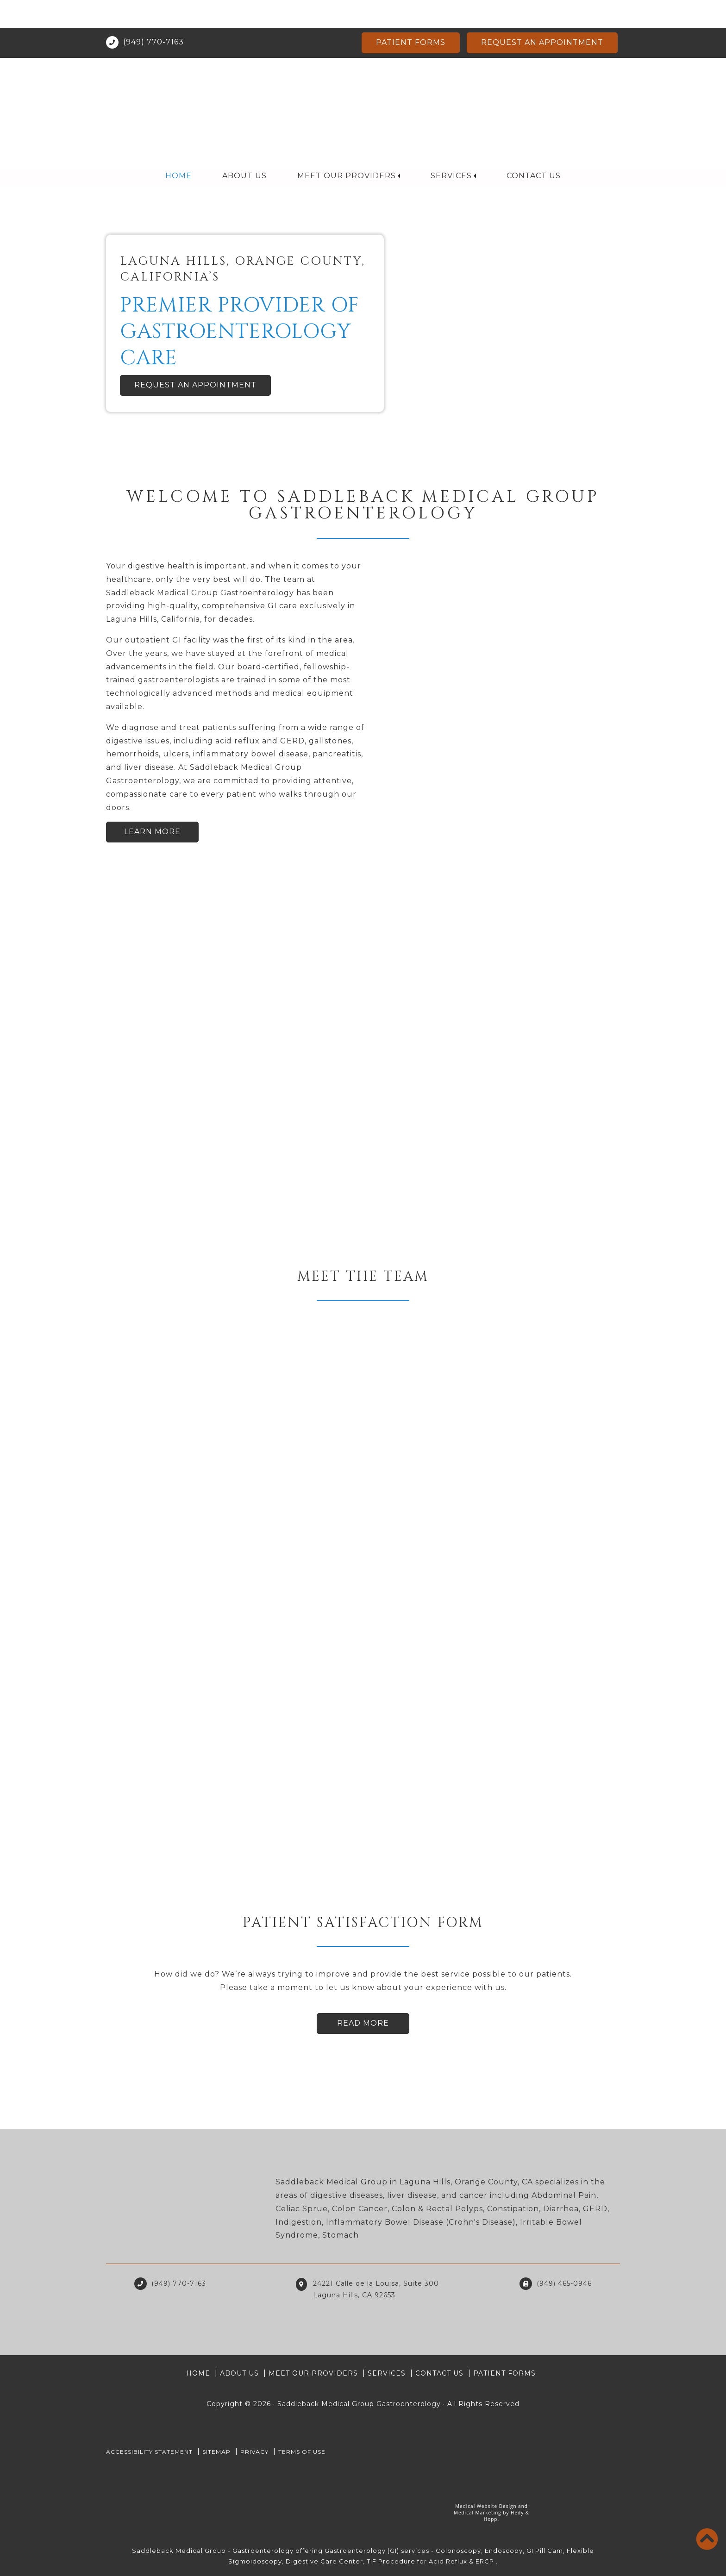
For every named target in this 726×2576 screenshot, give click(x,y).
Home (179, 147)
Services (451, 147)
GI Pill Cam (544, 2550)
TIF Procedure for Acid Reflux (417, 2561)
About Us (245, 147)
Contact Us (533, 147)
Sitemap (216, 2451)
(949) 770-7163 (153, 14)
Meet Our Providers (347, 147)
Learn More (152, 831)
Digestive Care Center (324, 2561)
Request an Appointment (542, 14)
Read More (363, 2023)
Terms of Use (301, 2451)
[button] (54, 303)
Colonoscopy (458, 2550)
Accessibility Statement (149, 2451)
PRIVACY (254, 2451)
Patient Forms (410, 14)
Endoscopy (504, 2550)
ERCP (485, 2561)
